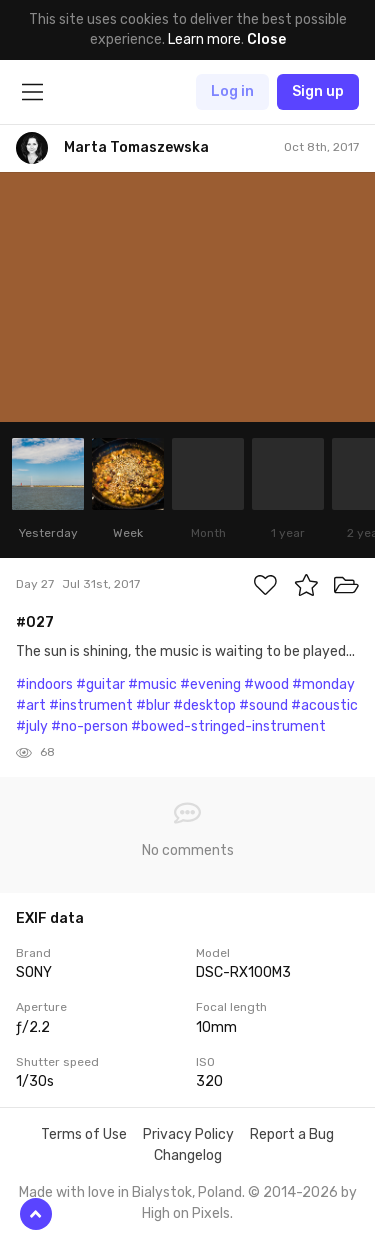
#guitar (100, 684)
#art (31, 705)
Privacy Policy (188, 1134)
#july (32, 726)
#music (152, 684)
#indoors (44, 684)
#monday (323, 684)
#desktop (204, 705)
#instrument (91, 705)
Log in (232, 91)
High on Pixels (186, 1213)
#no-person (89, 726)
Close (266, 39)
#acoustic (324, 705)
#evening (210, 684)
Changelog (188, 1155)
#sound (263, 705)
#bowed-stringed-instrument (228, 726)
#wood (266, 684)
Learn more (204, 39)
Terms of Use (84, 1134)
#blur (153, 705)
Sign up (318, 91)
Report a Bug (292, 1134)
